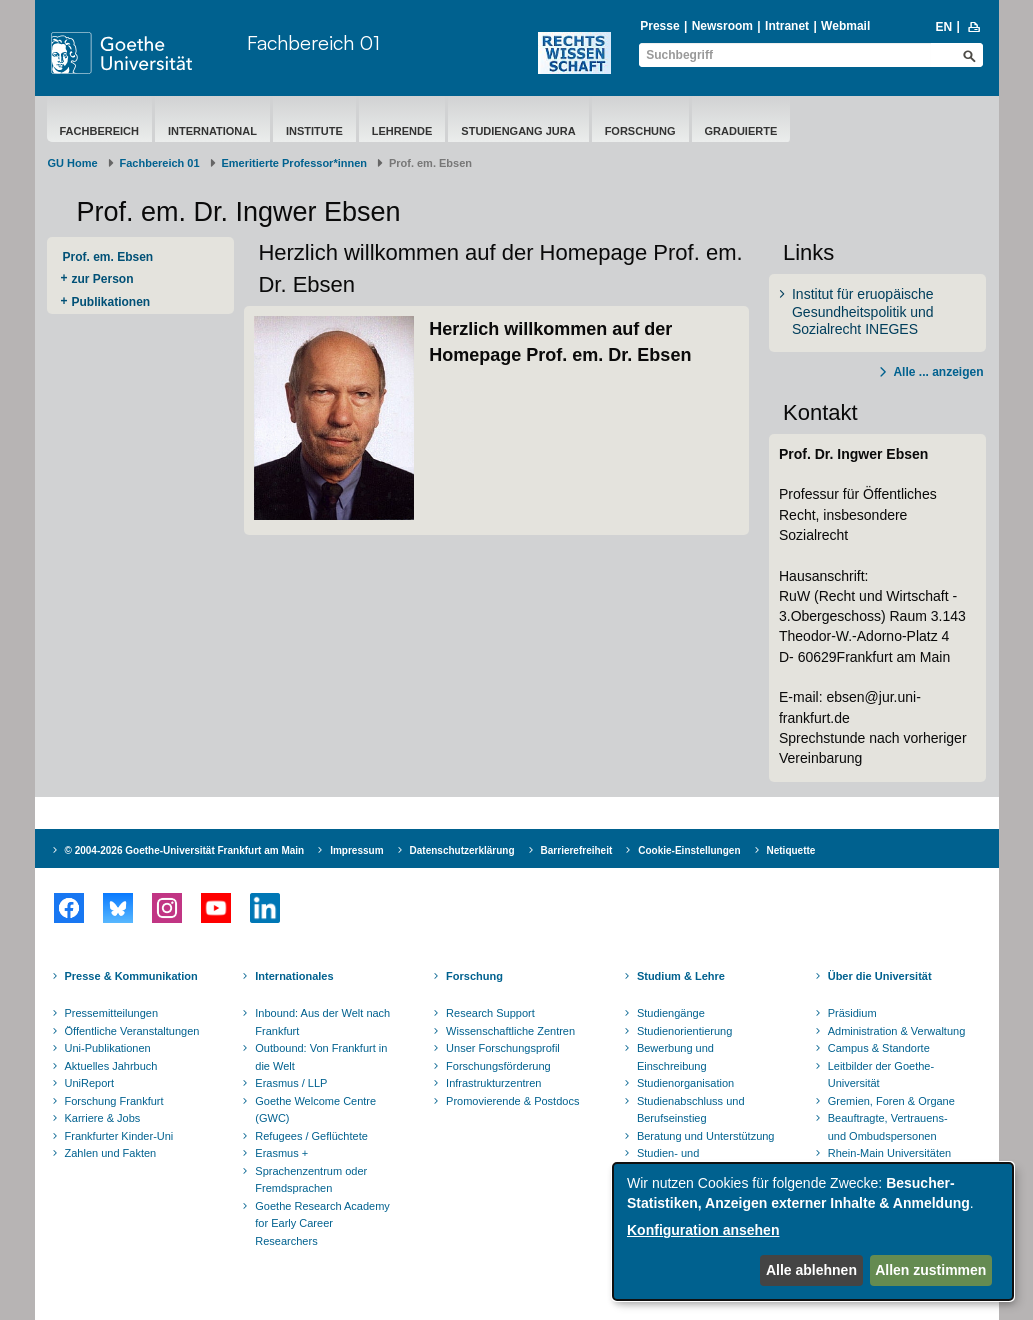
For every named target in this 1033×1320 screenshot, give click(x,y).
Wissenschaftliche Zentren (510, 1031)
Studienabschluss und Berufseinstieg (691, 1110)
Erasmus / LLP (291, 1083)
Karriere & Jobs (103, 1118)
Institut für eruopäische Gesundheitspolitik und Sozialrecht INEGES (863, 311)
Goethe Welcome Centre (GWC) (315, 1110)
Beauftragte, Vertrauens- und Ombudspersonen (888, 1127)
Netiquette (791, 850)
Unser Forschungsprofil (503, 1048)
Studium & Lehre (681, 976)
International (212, 131)
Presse (659, 26)
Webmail (845, 26)
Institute (314, 131)
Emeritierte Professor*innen (295, 163)
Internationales (294, 976)
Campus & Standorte (879, 1048)
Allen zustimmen (930, 1270)
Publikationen (111, 302)
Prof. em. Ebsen (108, 257)
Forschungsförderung (498, 1066)
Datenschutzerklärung (462, 850)
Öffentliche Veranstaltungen (132, 1031)
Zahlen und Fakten (111, 1153)
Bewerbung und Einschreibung (675, 1057)
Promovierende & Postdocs (512, 1101)
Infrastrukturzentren (493, 1083)
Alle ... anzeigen (938, 372)
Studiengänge (671, 1013)
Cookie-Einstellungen (689, 850)
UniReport (90, 1083)
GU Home (73, 163)
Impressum (356, 850)
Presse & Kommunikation (131, 976)
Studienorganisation (685, 1083)
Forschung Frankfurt (114, 1101)
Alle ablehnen (811, 1270)
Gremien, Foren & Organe (891, 1101)
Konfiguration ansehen (703, 1230)
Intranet (787, 26)
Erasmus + (281, 1153)
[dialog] (813, 1231)
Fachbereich (99, 131)
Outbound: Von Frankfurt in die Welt (321, 1057)
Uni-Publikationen (108, 1048)
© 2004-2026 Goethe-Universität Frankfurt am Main (185, 850)
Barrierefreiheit (577, 850)
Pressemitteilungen (112, 1013)
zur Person (103, 279)
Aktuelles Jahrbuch (111, 1066)
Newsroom (722, 26)
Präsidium (852, 1013)
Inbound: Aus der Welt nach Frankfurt (322, 1022)
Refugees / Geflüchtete (311, 1136)
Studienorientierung (684, 1031)
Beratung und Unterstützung (706, 1136)
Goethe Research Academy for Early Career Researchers (322, 1223)
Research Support (490, 1013)
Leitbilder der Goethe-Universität (881, 1075)
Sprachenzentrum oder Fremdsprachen (311, 1180)
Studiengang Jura (518, 131)
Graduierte (741, 131)
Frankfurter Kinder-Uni (119, 1136)
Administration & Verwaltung (897, 1031)
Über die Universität (880, 976)
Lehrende (402, 131)
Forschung (640, 131)
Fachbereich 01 (313, 42)
